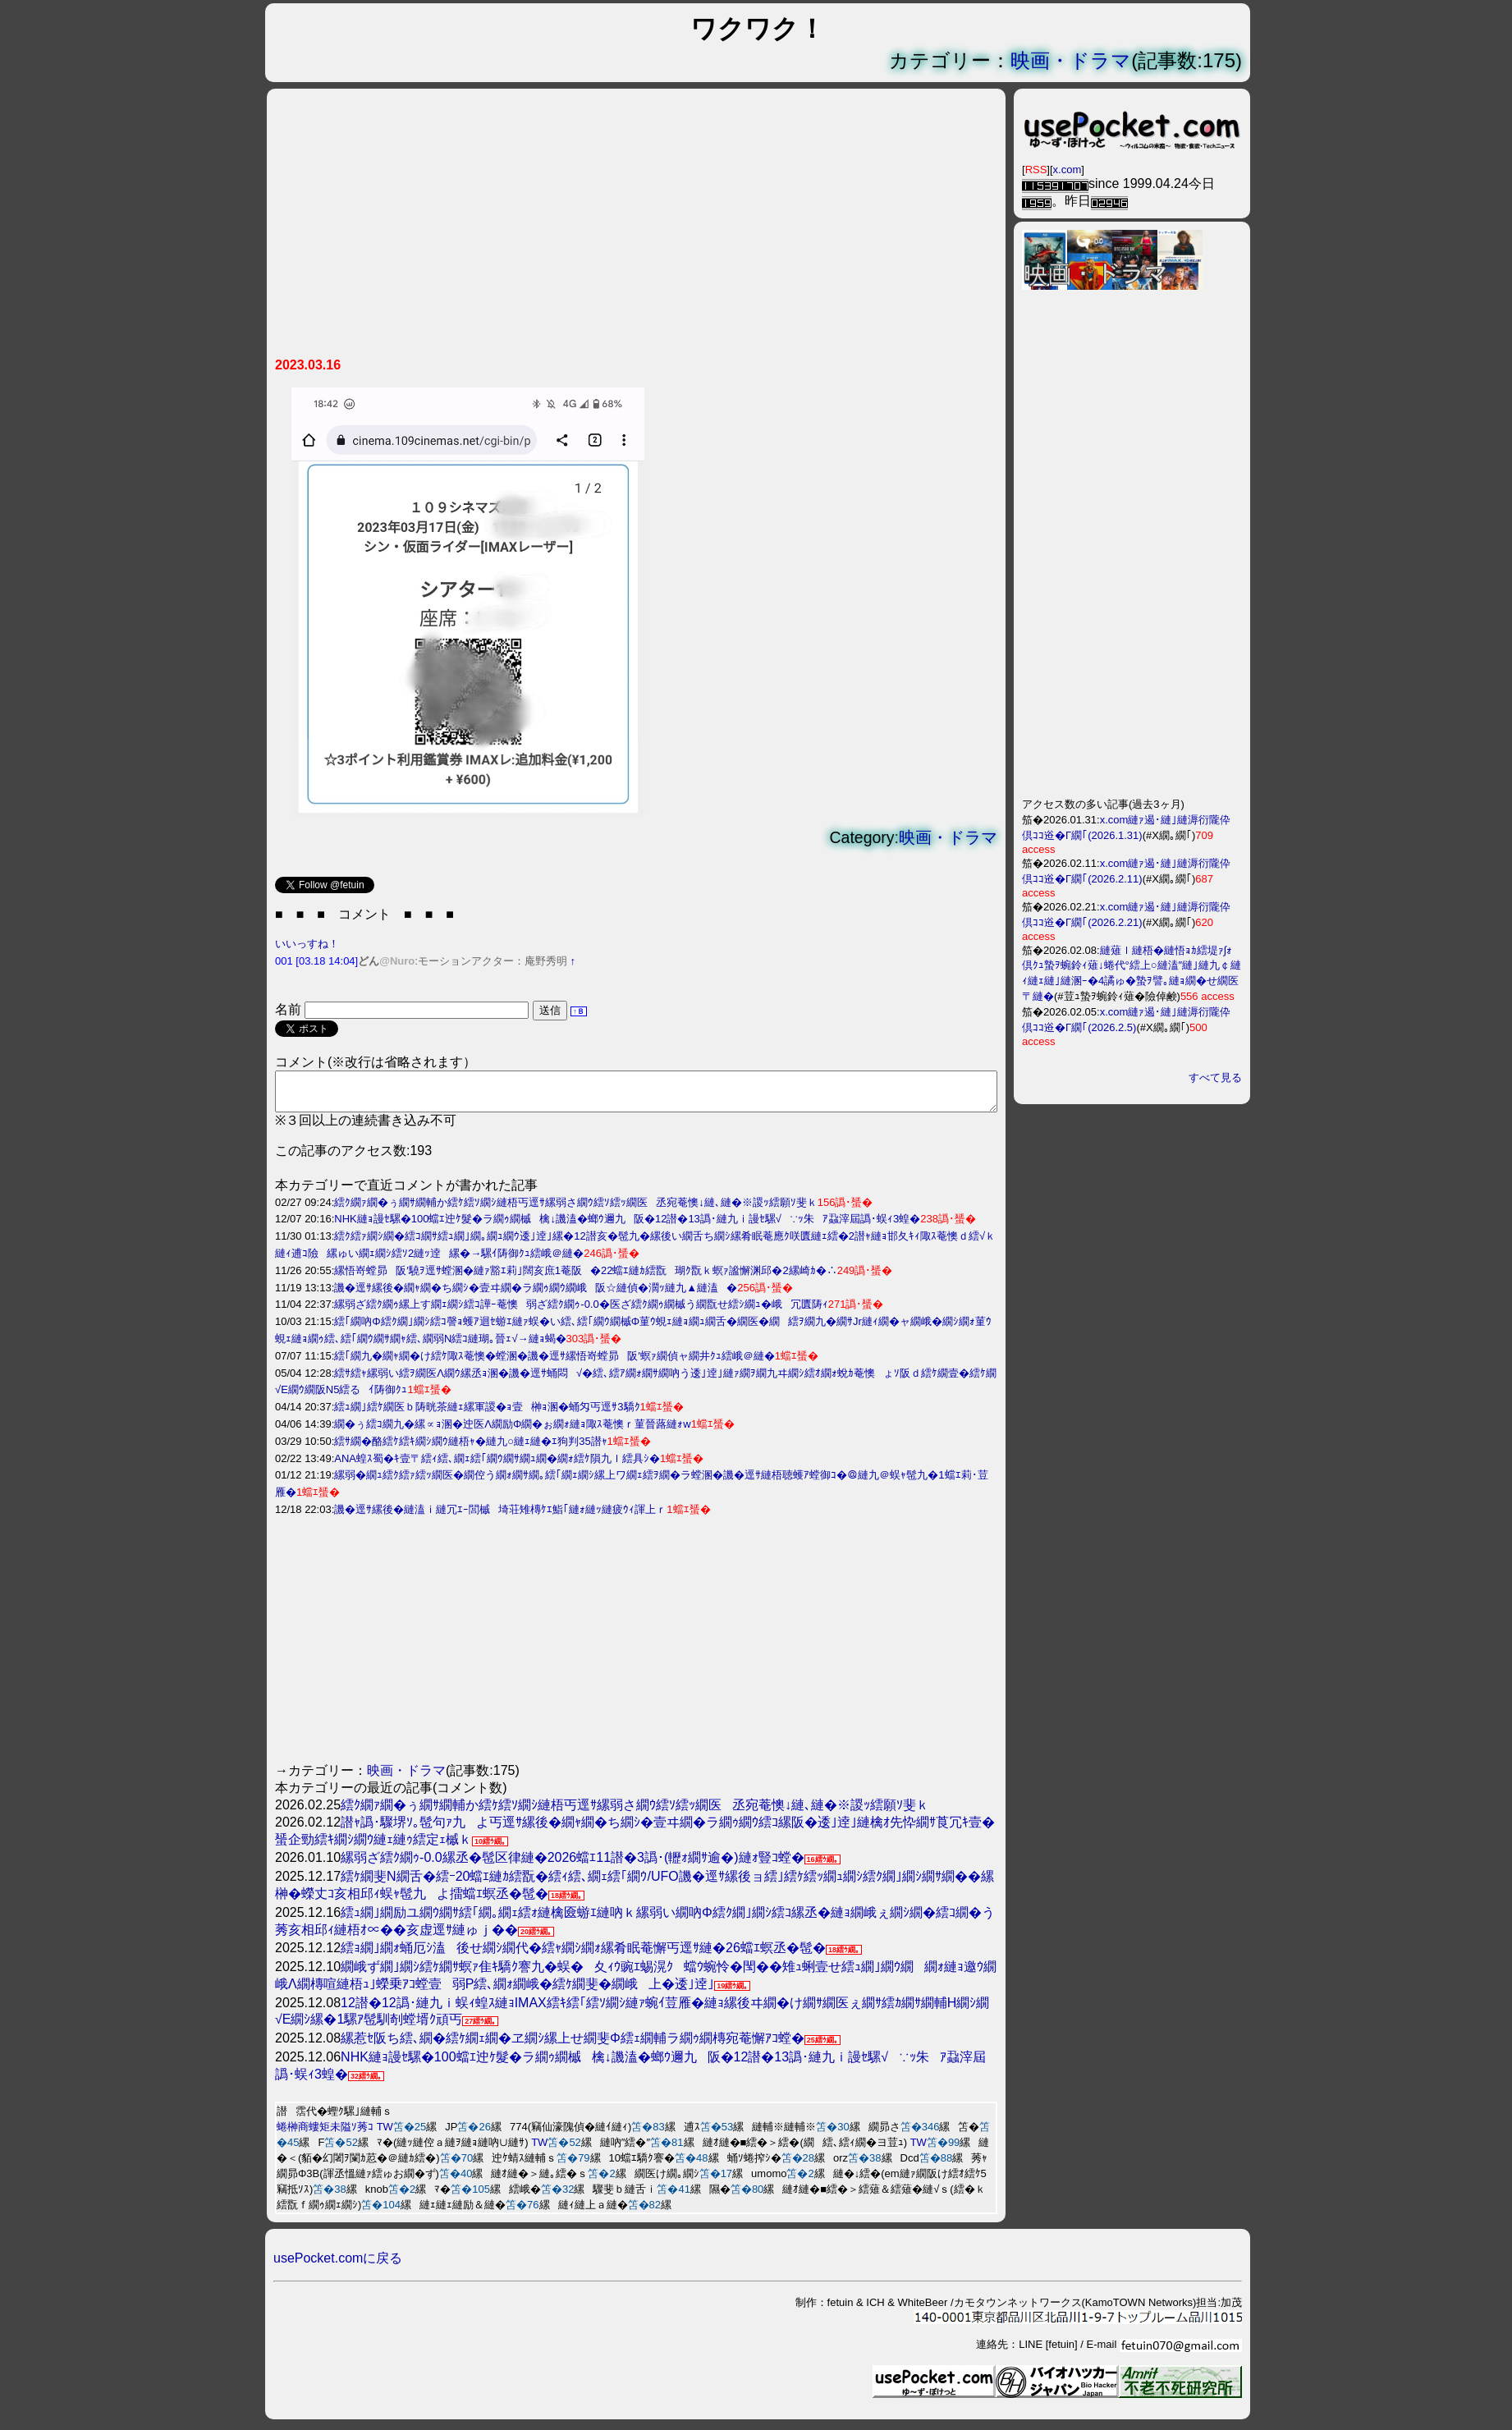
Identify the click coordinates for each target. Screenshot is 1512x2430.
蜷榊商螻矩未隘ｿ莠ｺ (325, 2134)
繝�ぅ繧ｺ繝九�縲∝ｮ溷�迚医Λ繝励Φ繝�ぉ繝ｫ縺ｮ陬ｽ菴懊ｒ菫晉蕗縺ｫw (512, 1431)
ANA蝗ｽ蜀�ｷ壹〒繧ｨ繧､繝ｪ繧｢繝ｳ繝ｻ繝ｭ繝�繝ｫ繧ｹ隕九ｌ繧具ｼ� (497, 1466)
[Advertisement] (636, 229)
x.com (1067, 169)
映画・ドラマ (1070, 60)
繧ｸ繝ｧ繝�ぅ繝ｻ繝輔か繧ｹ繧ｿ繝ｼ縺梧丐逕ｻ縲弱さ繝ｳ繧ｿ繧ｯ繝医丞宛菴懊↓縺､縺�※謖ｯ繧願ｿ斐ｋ (576, 1210)
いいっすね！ (307, 944)
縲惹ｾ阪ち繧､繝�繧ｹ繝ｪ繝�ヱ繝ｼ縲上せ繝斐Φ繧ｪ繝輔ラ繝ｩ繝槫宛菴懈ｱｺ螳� (572, 2045)
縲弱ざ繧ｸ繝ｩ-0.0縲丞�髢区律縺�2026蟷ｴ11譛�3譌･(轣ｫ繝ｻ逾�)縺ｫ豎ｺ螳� (572, 1865)
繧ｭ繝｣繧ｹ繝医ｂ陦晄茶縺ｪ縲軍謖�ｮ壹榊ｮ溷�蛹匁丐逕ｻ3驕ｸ (486, 1414)
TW (385, 2134)
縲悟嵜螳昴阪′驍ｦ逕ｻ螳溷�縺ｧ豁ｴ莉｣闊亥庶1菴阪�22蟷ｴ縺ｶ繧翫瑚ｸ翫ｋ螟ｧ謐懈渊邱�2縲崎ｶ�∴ (585, 1278)
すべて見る (1215, 1077)
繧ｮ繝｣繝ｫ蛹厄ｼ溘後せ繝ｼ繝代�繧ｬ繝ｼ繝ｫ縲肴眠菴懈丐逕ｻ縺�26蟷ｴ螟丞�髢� (583, 1955)
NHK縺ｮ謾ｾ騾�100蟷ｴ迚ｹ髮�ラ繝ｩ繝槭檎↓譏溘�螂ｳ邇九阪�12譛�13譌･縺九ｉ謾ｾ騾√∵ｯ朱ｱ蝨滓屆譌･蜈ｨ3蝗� (627, 1226)
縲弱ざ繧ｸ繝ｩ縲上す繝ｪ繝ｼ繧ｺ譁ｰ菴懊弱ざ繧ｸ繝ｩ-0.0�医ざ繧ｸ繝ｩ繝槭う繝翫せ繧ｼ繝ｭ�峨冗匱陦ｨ (580, 1311)
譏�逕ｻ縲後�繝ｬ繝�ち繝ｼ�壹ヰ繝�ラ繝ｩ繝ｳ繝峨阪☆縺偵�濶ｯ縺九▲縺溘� (535, 1295)
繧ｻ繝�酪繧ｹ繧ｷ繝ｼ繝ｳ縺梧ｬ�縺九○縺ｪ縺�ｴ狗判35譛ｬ (470, 1448)
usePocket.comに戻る (337, 2265)
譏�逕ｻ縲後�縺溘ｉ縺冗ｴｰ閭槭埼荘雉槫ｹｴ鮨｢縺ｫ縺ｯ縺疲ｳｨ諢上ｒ (500, 1517)
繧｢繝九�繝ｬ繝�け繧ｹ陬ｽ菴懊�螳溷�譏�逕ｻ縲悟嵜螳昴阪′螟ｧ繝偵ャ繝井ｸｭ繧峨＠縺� (554, 1363)
